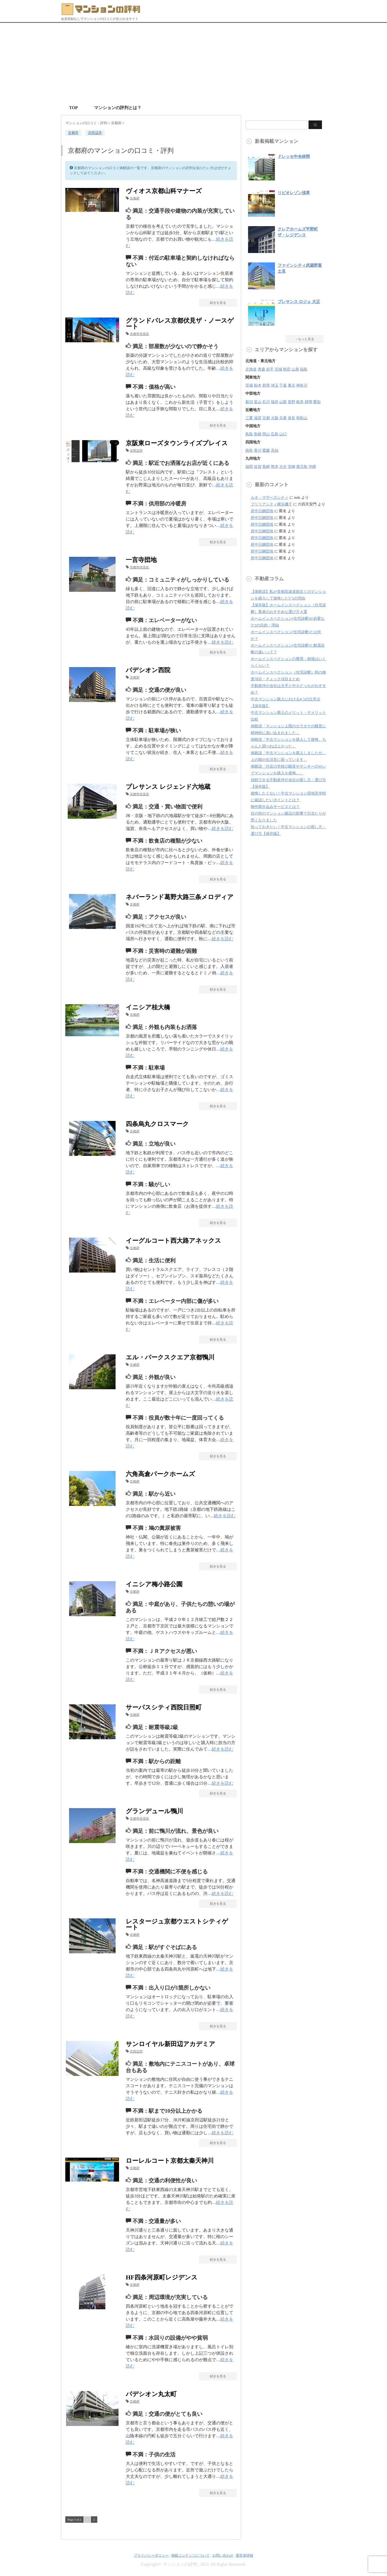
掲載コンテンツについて (190, 2555)
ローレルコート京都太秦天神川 (170, 2160)
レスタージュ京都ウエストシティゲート (177, 1924)
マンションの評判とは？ (117, 107)
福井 (274, 402)
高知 (274, 450)
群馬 (266, 385)
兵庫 (283, 418)
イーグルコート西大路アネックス (173, 1240)
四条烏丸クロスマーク (157, 1124)
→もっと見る (304, 339)
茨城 (249, 385)
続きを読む (222, 642)
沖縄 (312, 467)
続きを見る (218, 303)
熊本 (274, 467)
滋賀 (257, 418)
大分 (283, 467)
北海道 (251, 369)
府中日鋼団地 (262, 511)
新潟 (249, 402)
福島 (303, 369)
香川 (257, 450)
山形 (295, 369)
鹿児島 (301, 467)
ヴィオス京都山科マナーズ (164, 191)
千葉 (283, 385)
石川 (266, 402)
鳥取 (249, 434)
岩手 (270, 369)
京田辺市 (95, 133)
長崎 (266, 467)
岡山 (266, 434)
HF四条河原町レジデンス (162, 2277)
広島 (274, 434)
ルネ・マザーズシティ (269, 498)
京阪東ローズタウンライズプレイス (177, 443)
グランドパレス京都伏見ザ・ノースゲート (180, 323)
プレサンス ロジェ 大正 (299, 302)
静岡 (308, 402)
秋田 (287, 369)
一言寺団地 (141, 560)
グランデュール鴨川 (154, 1811)
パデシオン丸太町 (151, 2394)
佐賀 (257, 467)
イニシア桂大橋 (148, 1007)
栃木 (257, 385)
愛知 (317, 402)
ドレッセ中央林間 (294, 156)
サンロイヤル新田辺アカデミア (170, 2044)
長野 (291, 402)
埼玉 (274, 385)
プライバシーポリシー (151, 2555)
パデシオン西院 (148, 670)
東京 (291, 385)
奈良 (291, 418)
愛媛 (266, 450)
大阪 (274, 418)
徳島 (249, 450)
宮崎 (291, 467)
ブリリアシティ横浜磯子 (271, 504)
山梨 (283, 402)
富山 (257, 402)
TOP (73, 107)
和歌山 (301, 418)
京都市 (73, 133)
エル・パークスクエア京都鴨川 (170, 1357)
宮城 (278, 369)
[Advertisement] (193, 63)
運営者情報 (244, 2555)
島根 (257, 434)
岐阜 (300, 402)
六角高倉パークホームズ (160, 1474)
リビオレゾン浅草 (294, 193)
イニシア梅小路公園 (154, 1584)
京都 (266, 418)
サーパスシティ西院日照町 (164, 1707)
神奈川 (301, 385)
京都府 (134, 198)
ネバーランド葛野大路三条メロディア (180, 897)
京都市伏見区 (139, 334)
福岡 (249, 467)
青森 (261, 369)
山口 (283, 434)
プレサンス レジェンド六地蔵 (168, 786)
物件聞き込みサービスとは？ (275, 807)
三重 (249, 418)
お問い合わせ (222, 2555)
